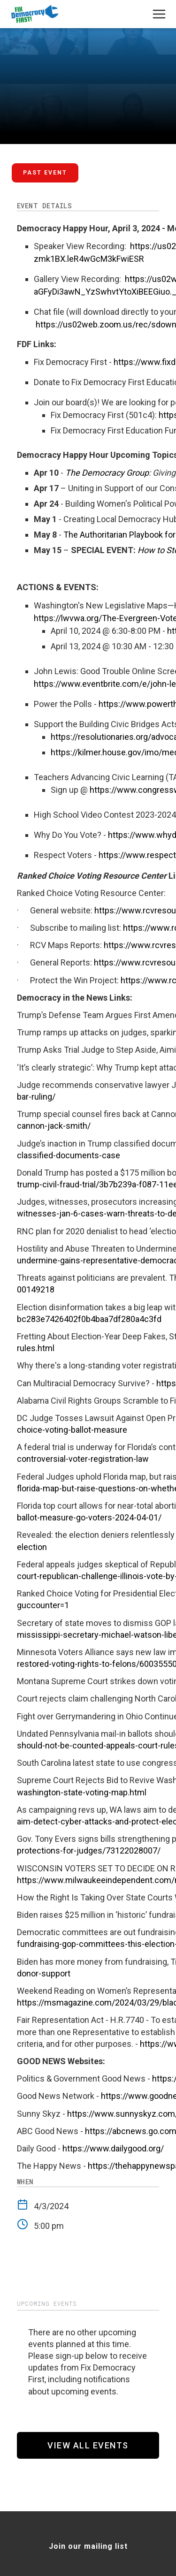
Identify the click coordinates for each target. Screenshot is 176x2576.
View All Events (88, 2445)
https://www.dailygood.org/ (113, 2148)
